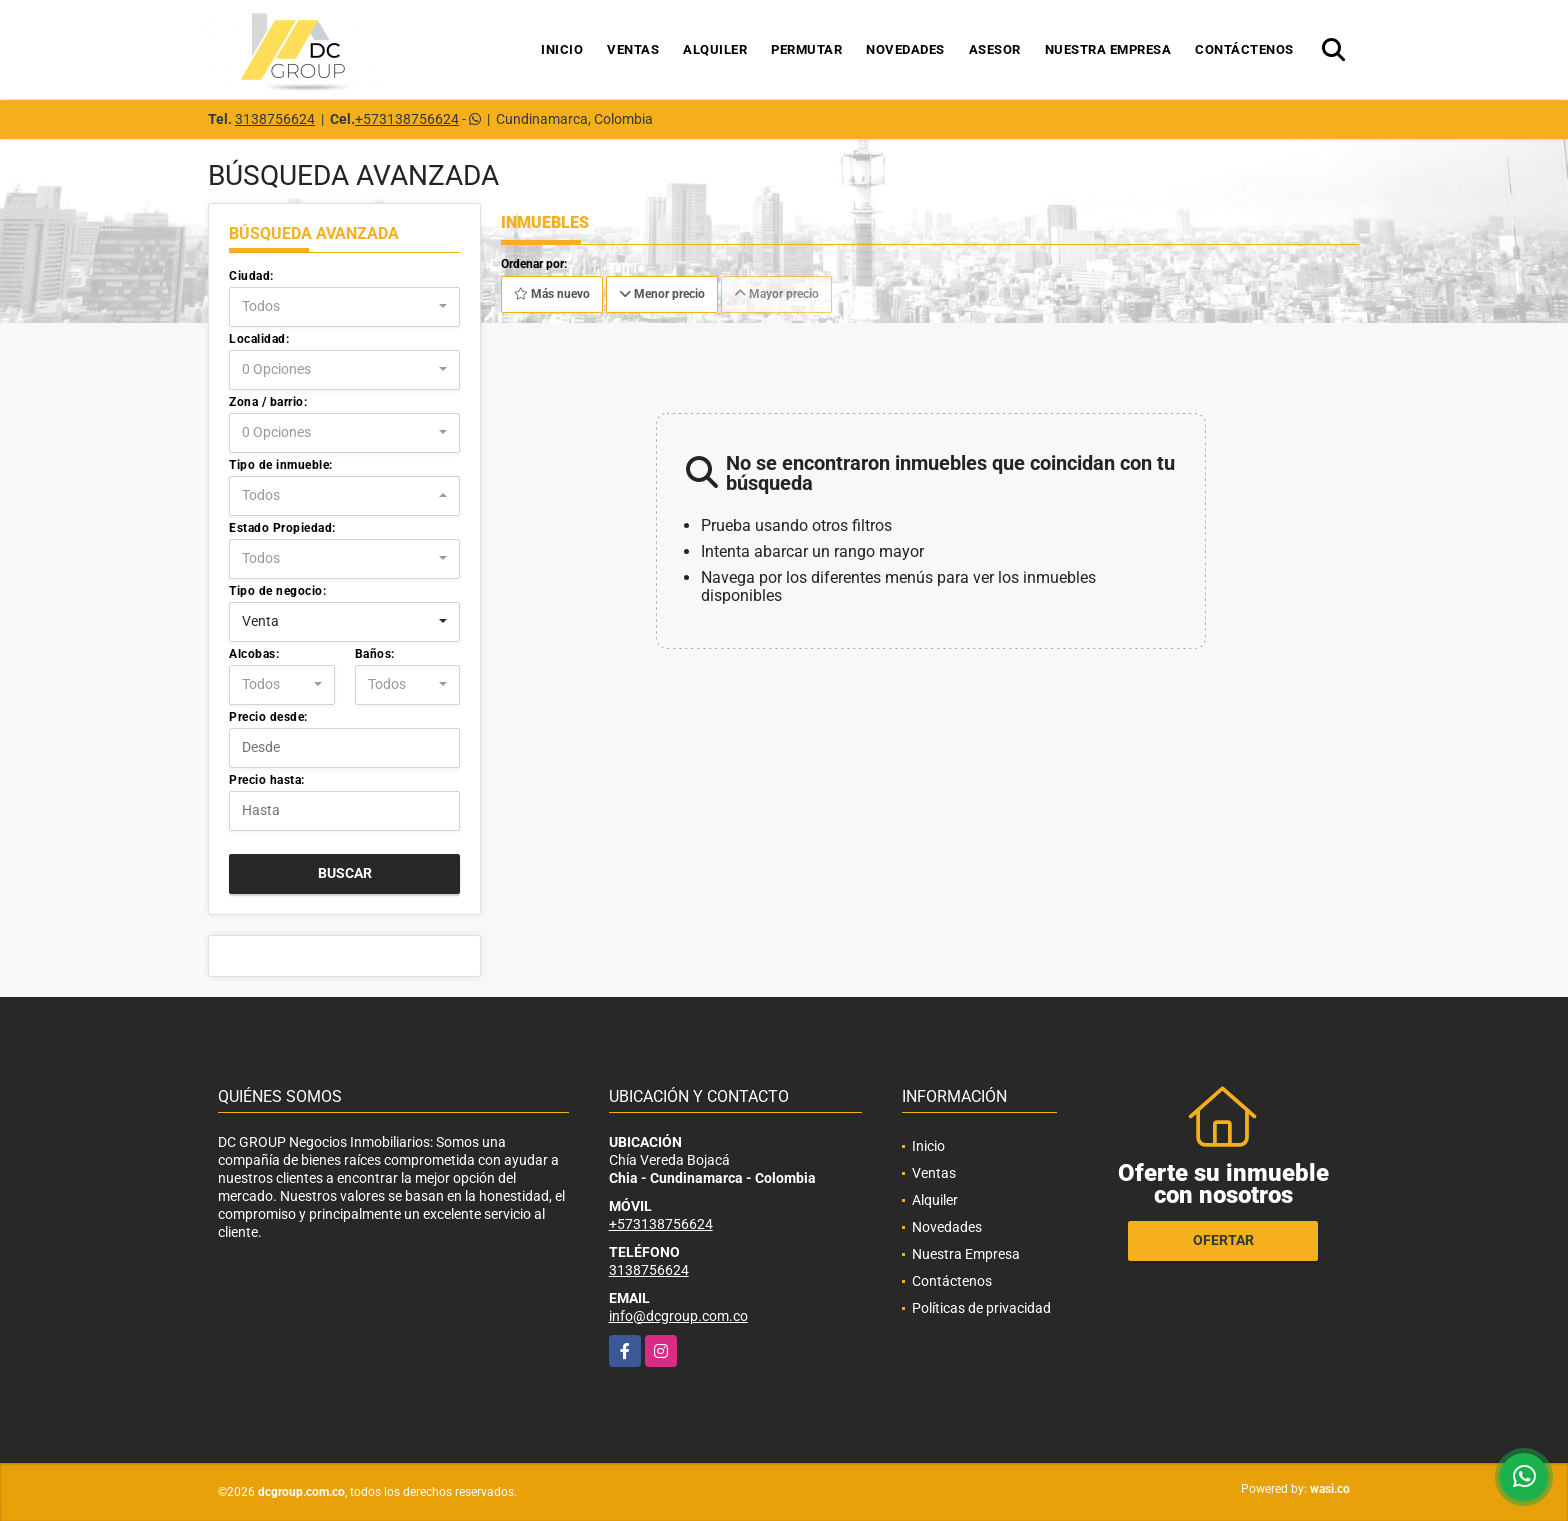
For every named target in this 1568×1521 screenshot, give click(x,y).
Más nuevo (552, 294)
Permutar (806, 49)
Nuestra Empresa (1108, 49)
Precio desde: (268, 717)
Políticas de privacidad (981, 1308)
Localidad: (259, 339)
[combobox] (344, 307)
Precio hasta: (267, 780)
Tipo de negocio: (277, 591)
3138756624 (275, 119)
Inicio (562, 49)
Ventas (633, 49)
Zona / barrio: (268, 402)
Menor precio (662, 294)
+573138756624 (407, 119)
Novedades (905, 49)
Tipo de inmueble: (281, 465)
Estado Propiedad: (282, 528)
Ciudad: (251, 276)
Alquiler (715, 49)
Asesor (995, 49)
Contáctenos (1244, 49)
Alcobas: (254, 654)
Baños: (375, 654)
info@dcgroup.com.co (678, 1316)
